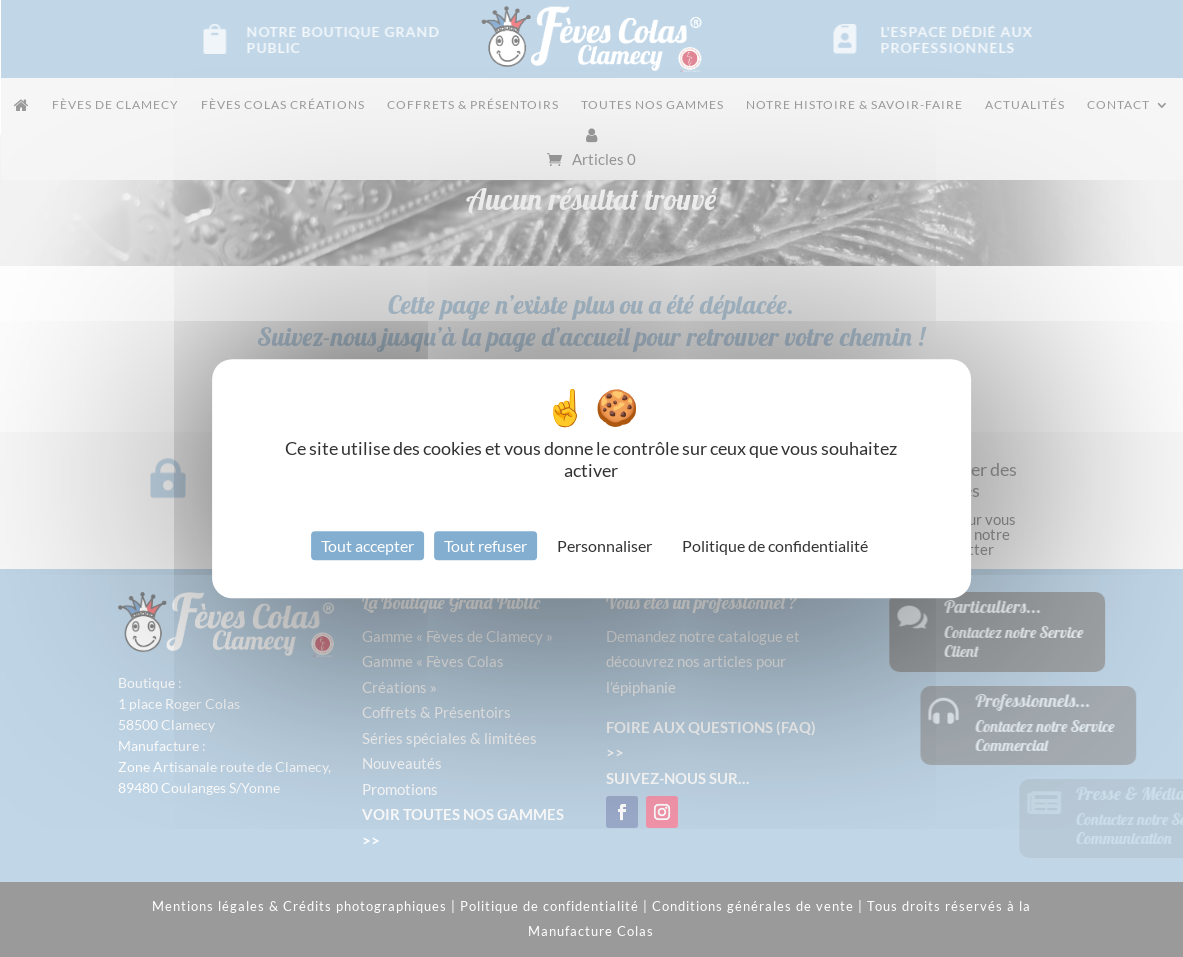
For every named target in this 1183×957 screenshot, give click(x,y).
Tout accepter (367, 545)
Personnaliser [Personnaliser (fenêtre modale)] (604, 545)
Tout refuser (485, 545)
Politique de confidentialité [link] (775, 545)
